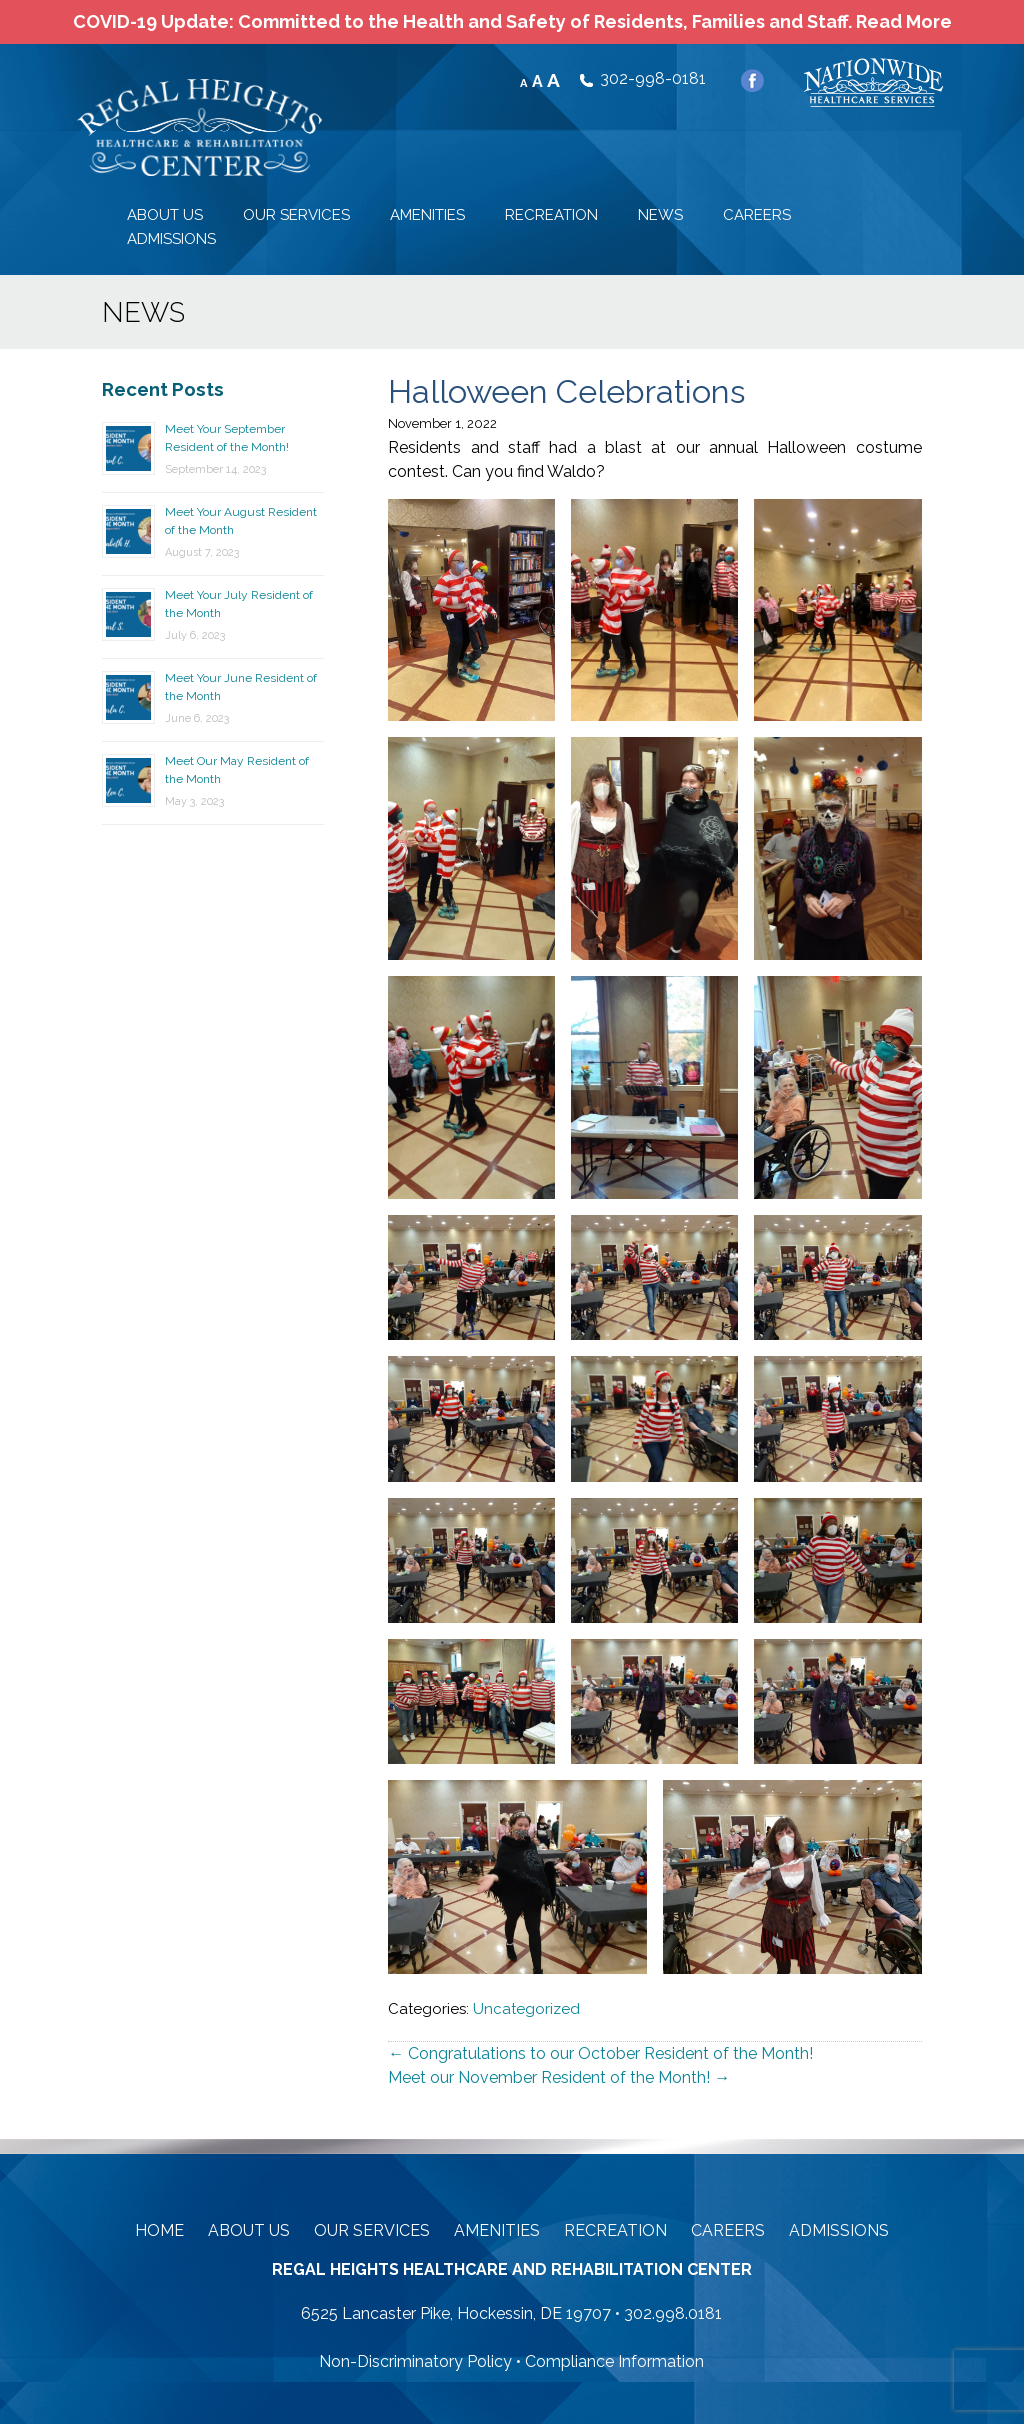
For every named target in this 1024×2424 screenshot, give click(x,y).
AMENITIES (427, 215)
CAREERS (757, 215)
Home (159, 2230)
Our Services (372, 2230)
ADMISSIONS (171, 239)
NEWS (660, 215)
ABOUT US (165, 215)
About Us (249, 2230)
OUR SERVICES (296, 215)
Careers (728, 2230)
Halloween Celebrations (566, 391)
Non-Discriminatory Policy (415, 2361)
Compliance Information (614, 2361)
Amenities (497, 2230)
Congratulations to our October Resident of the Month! (600, 2053)
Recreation (615, 2230)
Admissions (839, 2230)
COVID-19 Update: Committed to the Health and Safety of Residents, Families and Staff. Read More (512, 21)
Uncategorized (526, 2009)
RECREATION (551, 215)
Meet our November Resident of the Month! (559, 2077)
